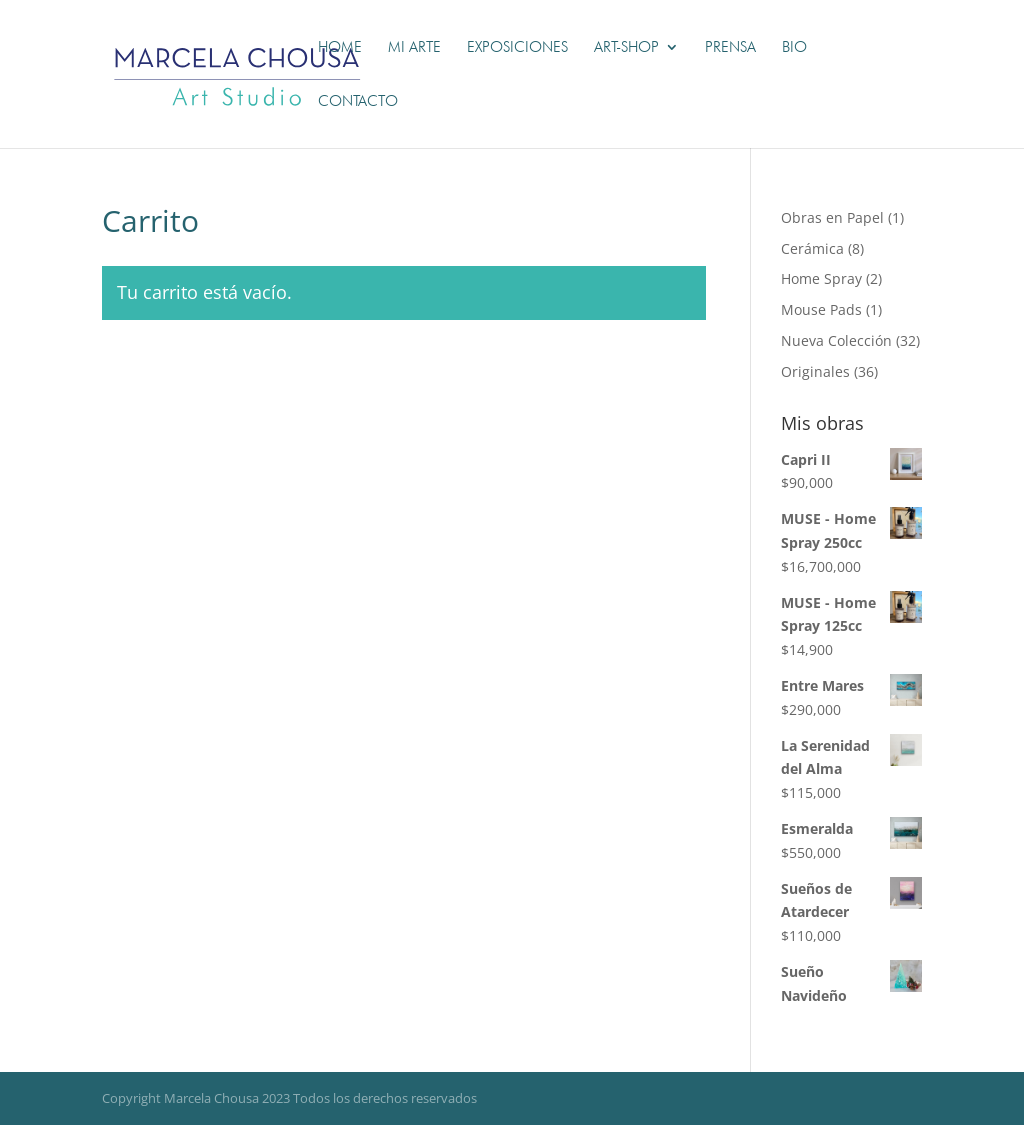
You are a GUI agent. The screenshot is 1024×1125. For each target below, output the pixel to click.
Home (340, 48)
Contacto (358, 102)
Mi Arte (414, 48)
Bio (794, 48)
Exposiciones (517, 48)
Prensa (730, 48)
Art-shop (626, 48)
